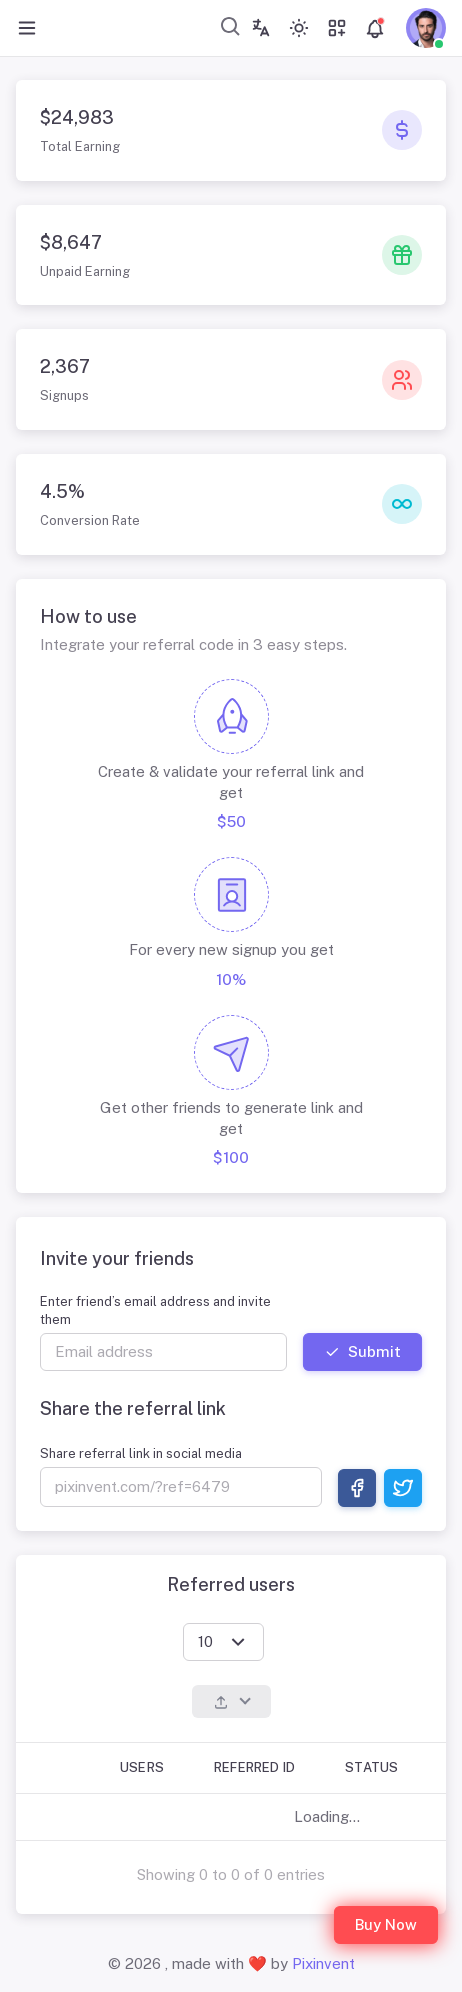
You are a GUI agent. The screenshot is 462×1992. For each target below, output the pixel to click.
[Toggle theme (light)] (299, 28)
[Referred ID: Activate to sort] (259, 1768)
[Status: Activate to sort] (376, 1768)
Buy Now (386, 1924)
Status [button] (371, 1767)
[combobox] (231, 25)
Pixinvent (323, 1963)
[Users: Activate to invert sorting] (147, 1768)
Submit (362, 1351)
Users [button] (142, 1767)
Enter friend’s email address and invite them (155, 1310)
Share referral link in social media (141, 1453)
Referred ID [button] (254, 1767)
